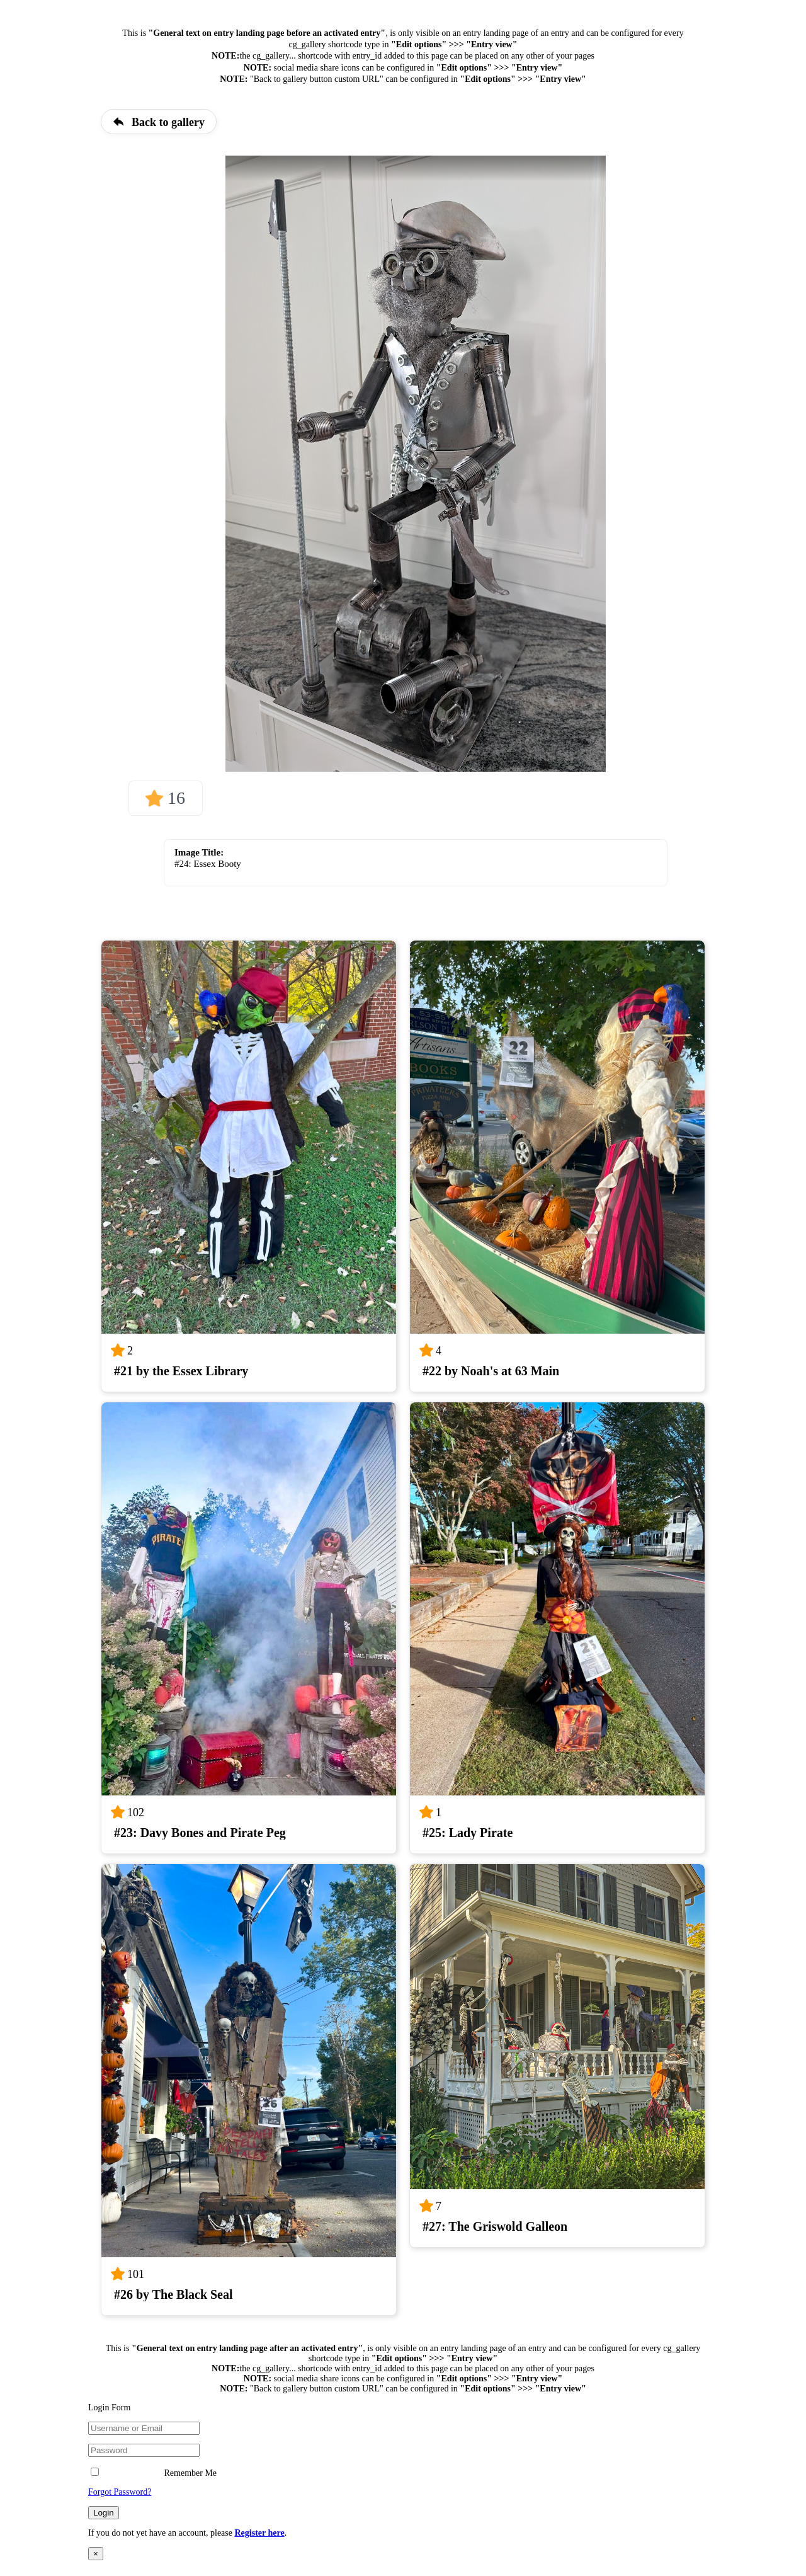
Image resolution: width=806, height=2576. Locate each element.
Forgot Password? (119, 2492)
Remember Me (154, 2473)
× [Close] (95, 2553)
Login (103, 2512)
